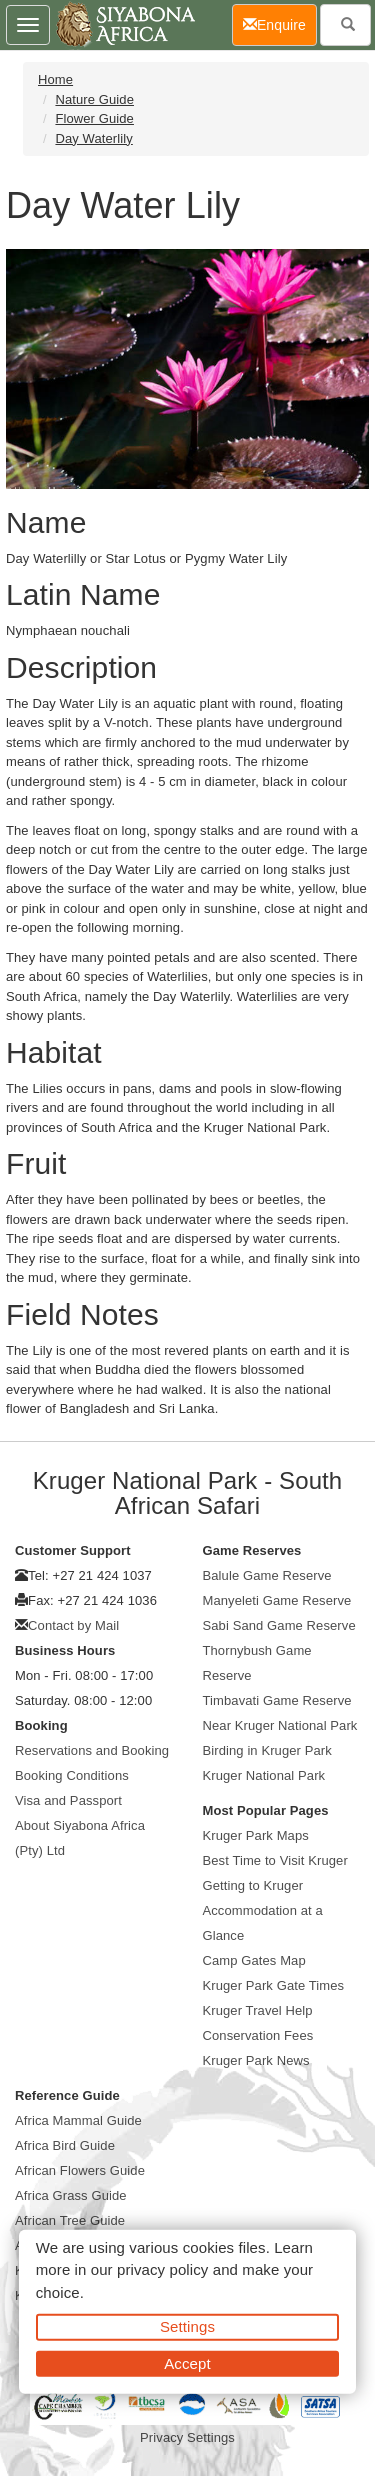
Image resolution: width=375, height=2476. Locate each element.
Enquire (280, 23)
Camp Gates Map (254, 1960)
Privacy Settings (187, 2437)
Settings (187, 2326)
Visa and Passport (68, 1800)
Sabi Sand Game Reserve (279, 1625)
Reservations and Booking (92, 1750)
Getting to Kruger (253, 1885)
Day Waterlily (93, 138)
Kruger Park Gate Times (274, 1985)
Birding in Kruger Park (267, 1750)
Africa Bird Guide (65, 2145)
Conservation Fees (258, 2035)
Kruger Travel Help (258, 2010)
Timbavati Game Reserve (277, 1700)
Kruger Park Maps (256, 1835)
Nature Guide (94, 99)
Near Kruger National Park (280, 1725)
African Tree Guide (70, 2220)
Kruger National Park (264, 1775)
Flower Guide (94, 118)
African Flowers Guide (80, 2170)
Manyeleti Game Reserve (277, 1600)
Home (55, 79)
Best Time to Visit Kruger (275, 1860)
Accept (187, 2362)
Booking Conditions (72, 1775)
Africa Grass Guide (71, 2195)
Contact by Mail (73, 1625)
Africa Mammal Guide (78, 2120)
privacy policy (162, 2269)
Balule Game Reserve (267, 1575)
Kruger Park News (256, 2060)
